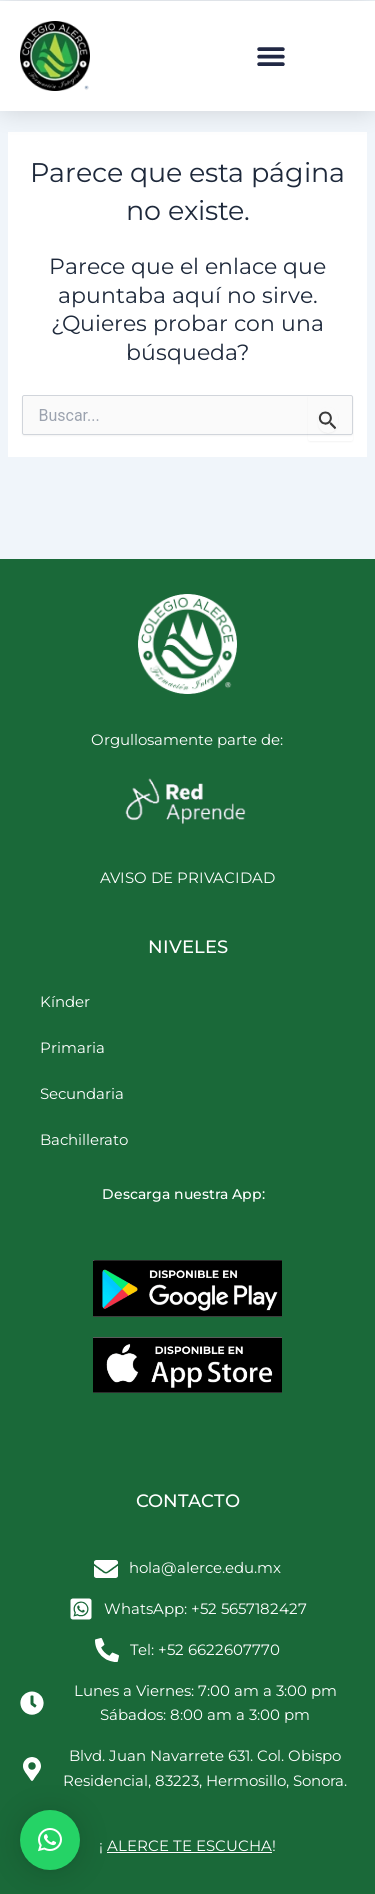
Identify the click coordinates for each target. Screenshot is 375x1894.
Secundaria (82, 1093)
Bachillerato (84, 1139)
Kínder (65, 1001)
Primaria (72, 1047)
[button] (271, 56)
